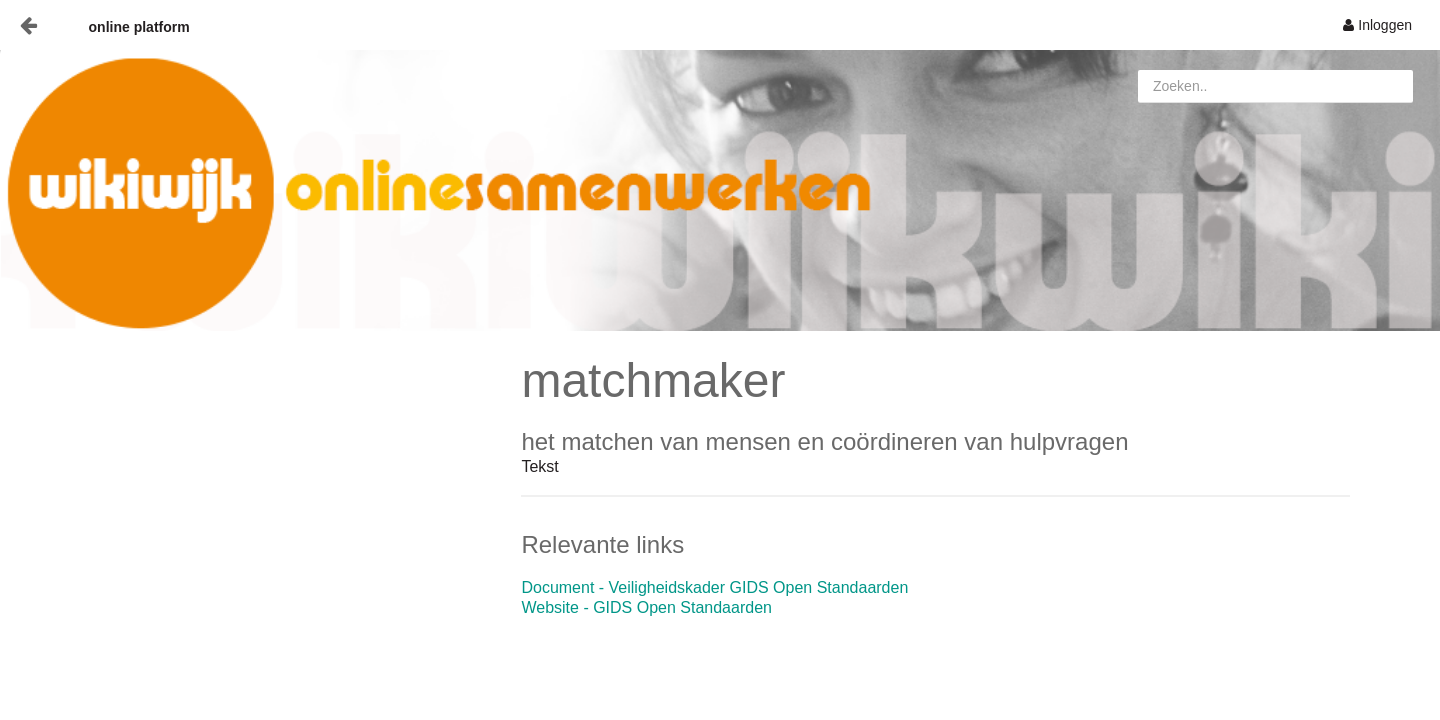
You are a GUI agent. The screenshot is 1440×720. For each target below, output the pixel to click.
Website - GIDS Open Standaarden (646, 607)
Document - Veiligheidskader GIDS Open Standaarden (714, 587)
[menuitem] (1377, 25)
